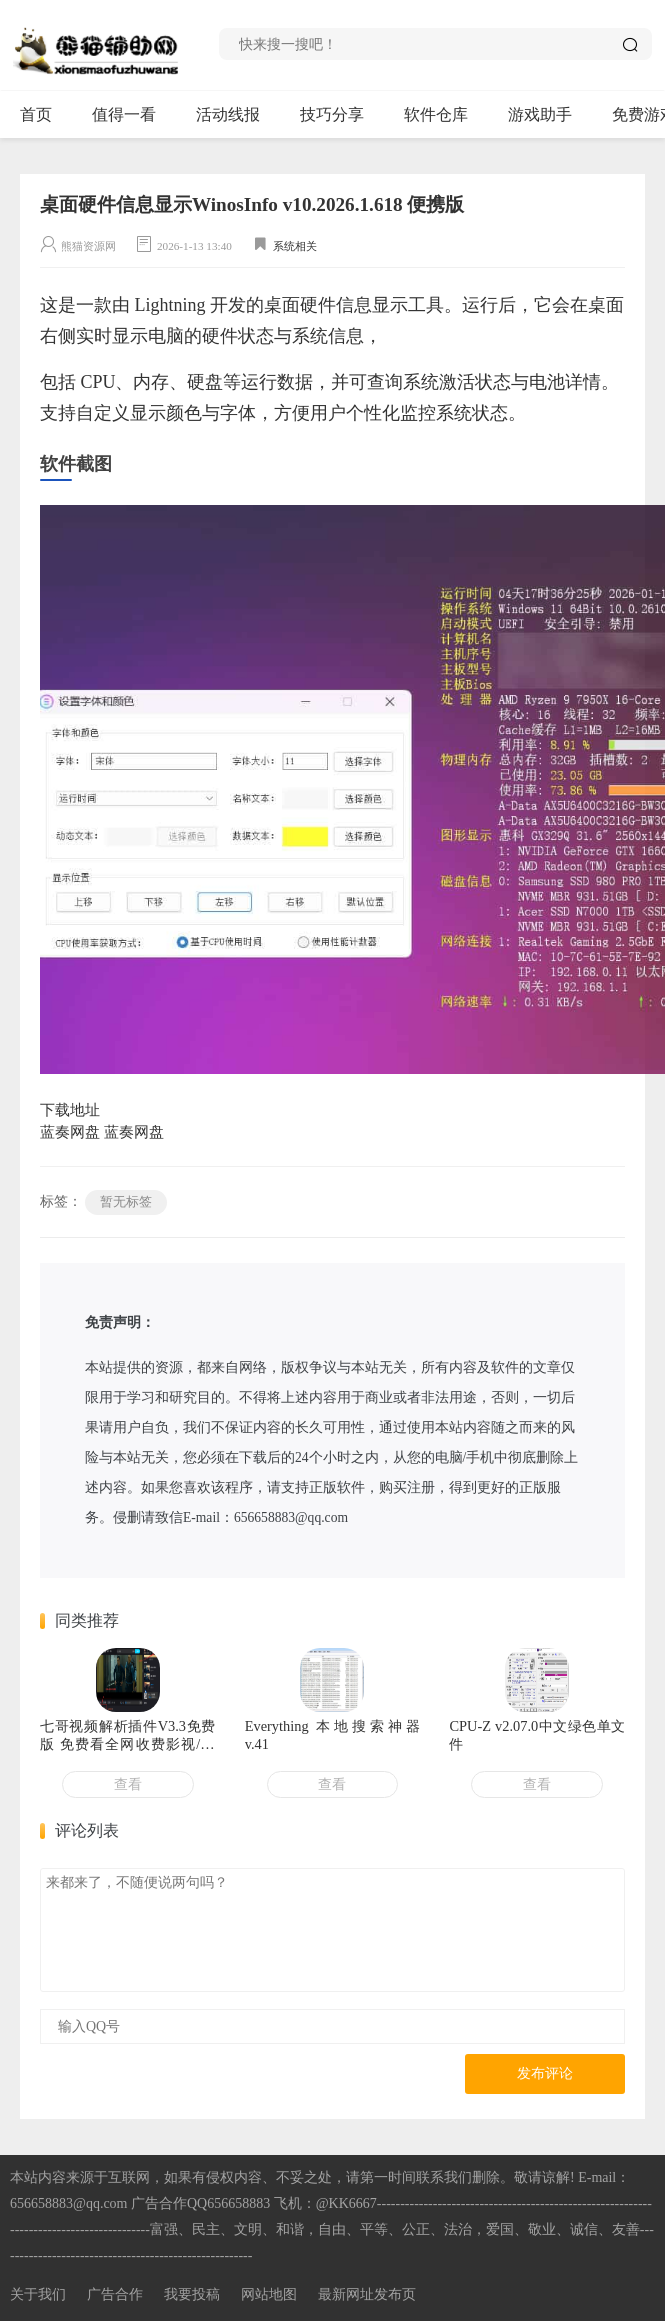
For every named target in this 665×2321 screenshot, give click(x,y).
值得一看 (132, 115)
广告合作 (115, 2294)
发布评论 (545, 2073)
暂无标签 (126, 1201)
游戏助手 (548, 115)
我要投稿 (192, 2294)
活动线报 (236, 115)
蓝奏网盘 (70, 1132)
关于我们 (38, 2294)
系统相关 (295, 246)
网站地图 (269, 2294)
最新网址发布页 (367, 2294)
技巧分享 (340, 115)
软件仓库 (444, 115)
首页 (36, 114)
